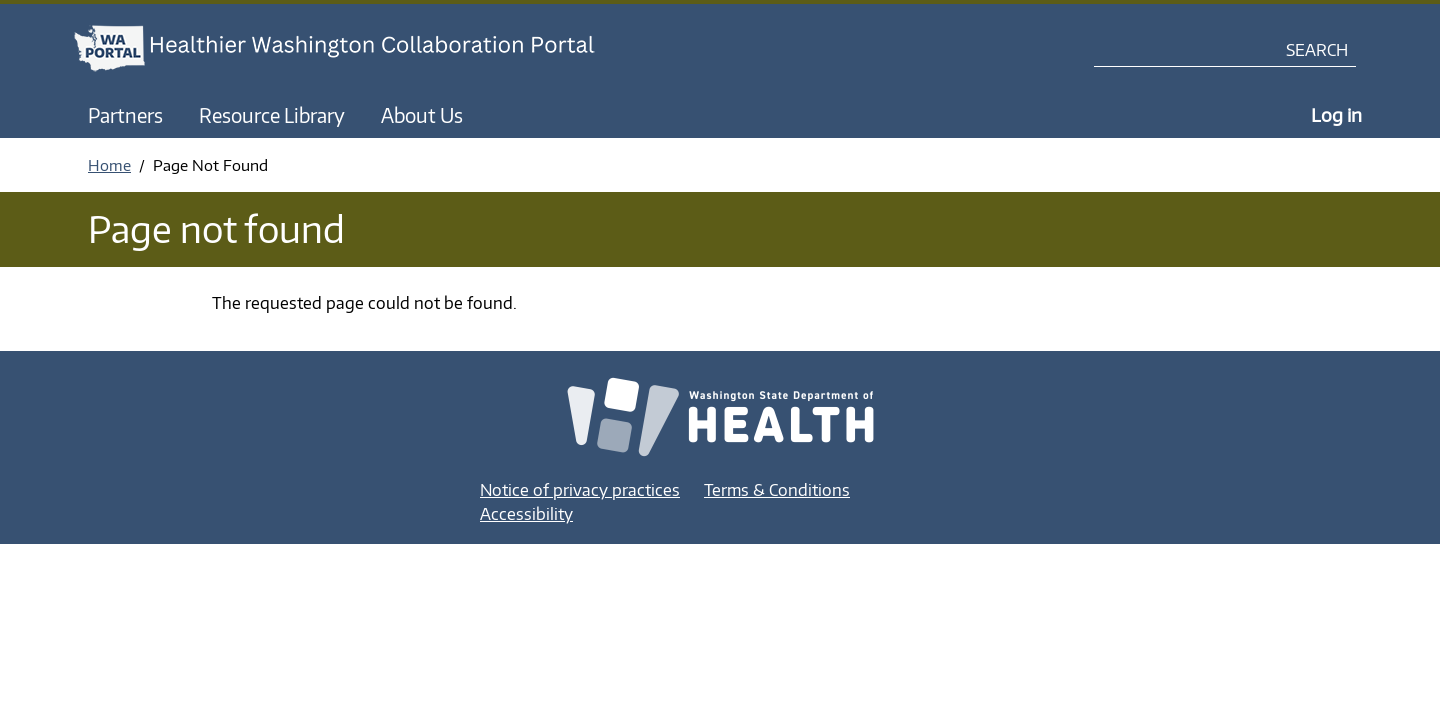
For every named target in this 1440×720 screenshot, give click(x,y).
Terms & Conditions (777, 490)
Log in (1336, 114)
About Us (422, 115)
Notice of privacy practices (580, 490)
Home (109, 165)
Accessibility (526, 514)
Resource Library (272, 115)
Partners (125, 115)
